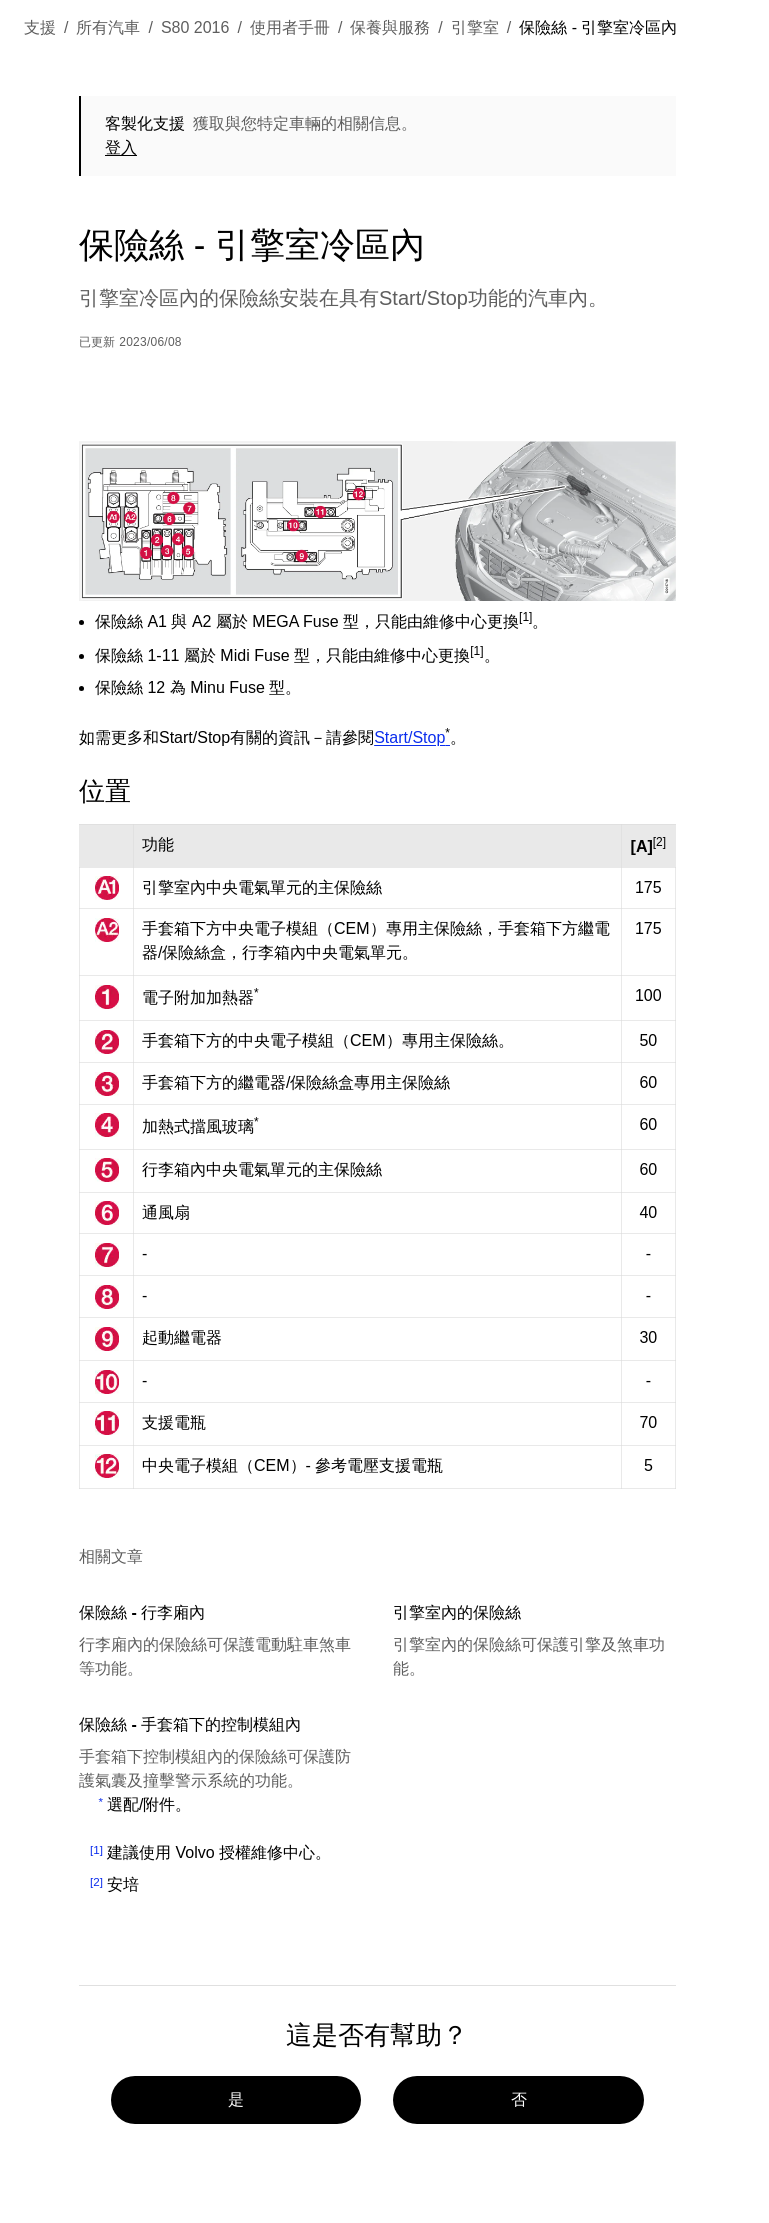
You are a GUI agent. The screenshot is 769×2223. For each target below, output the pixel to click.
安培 (123, 1884)
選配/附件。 (149, 1804)
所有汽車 (108, 27)
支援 (40, 27)
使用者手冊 (290, 27)
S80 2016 (195, 27)
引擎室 (475, 27)
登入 (121, 147)
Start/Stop (412, 737)
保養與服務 (390, 27)
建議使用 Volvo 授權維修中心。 (219, 1852)
